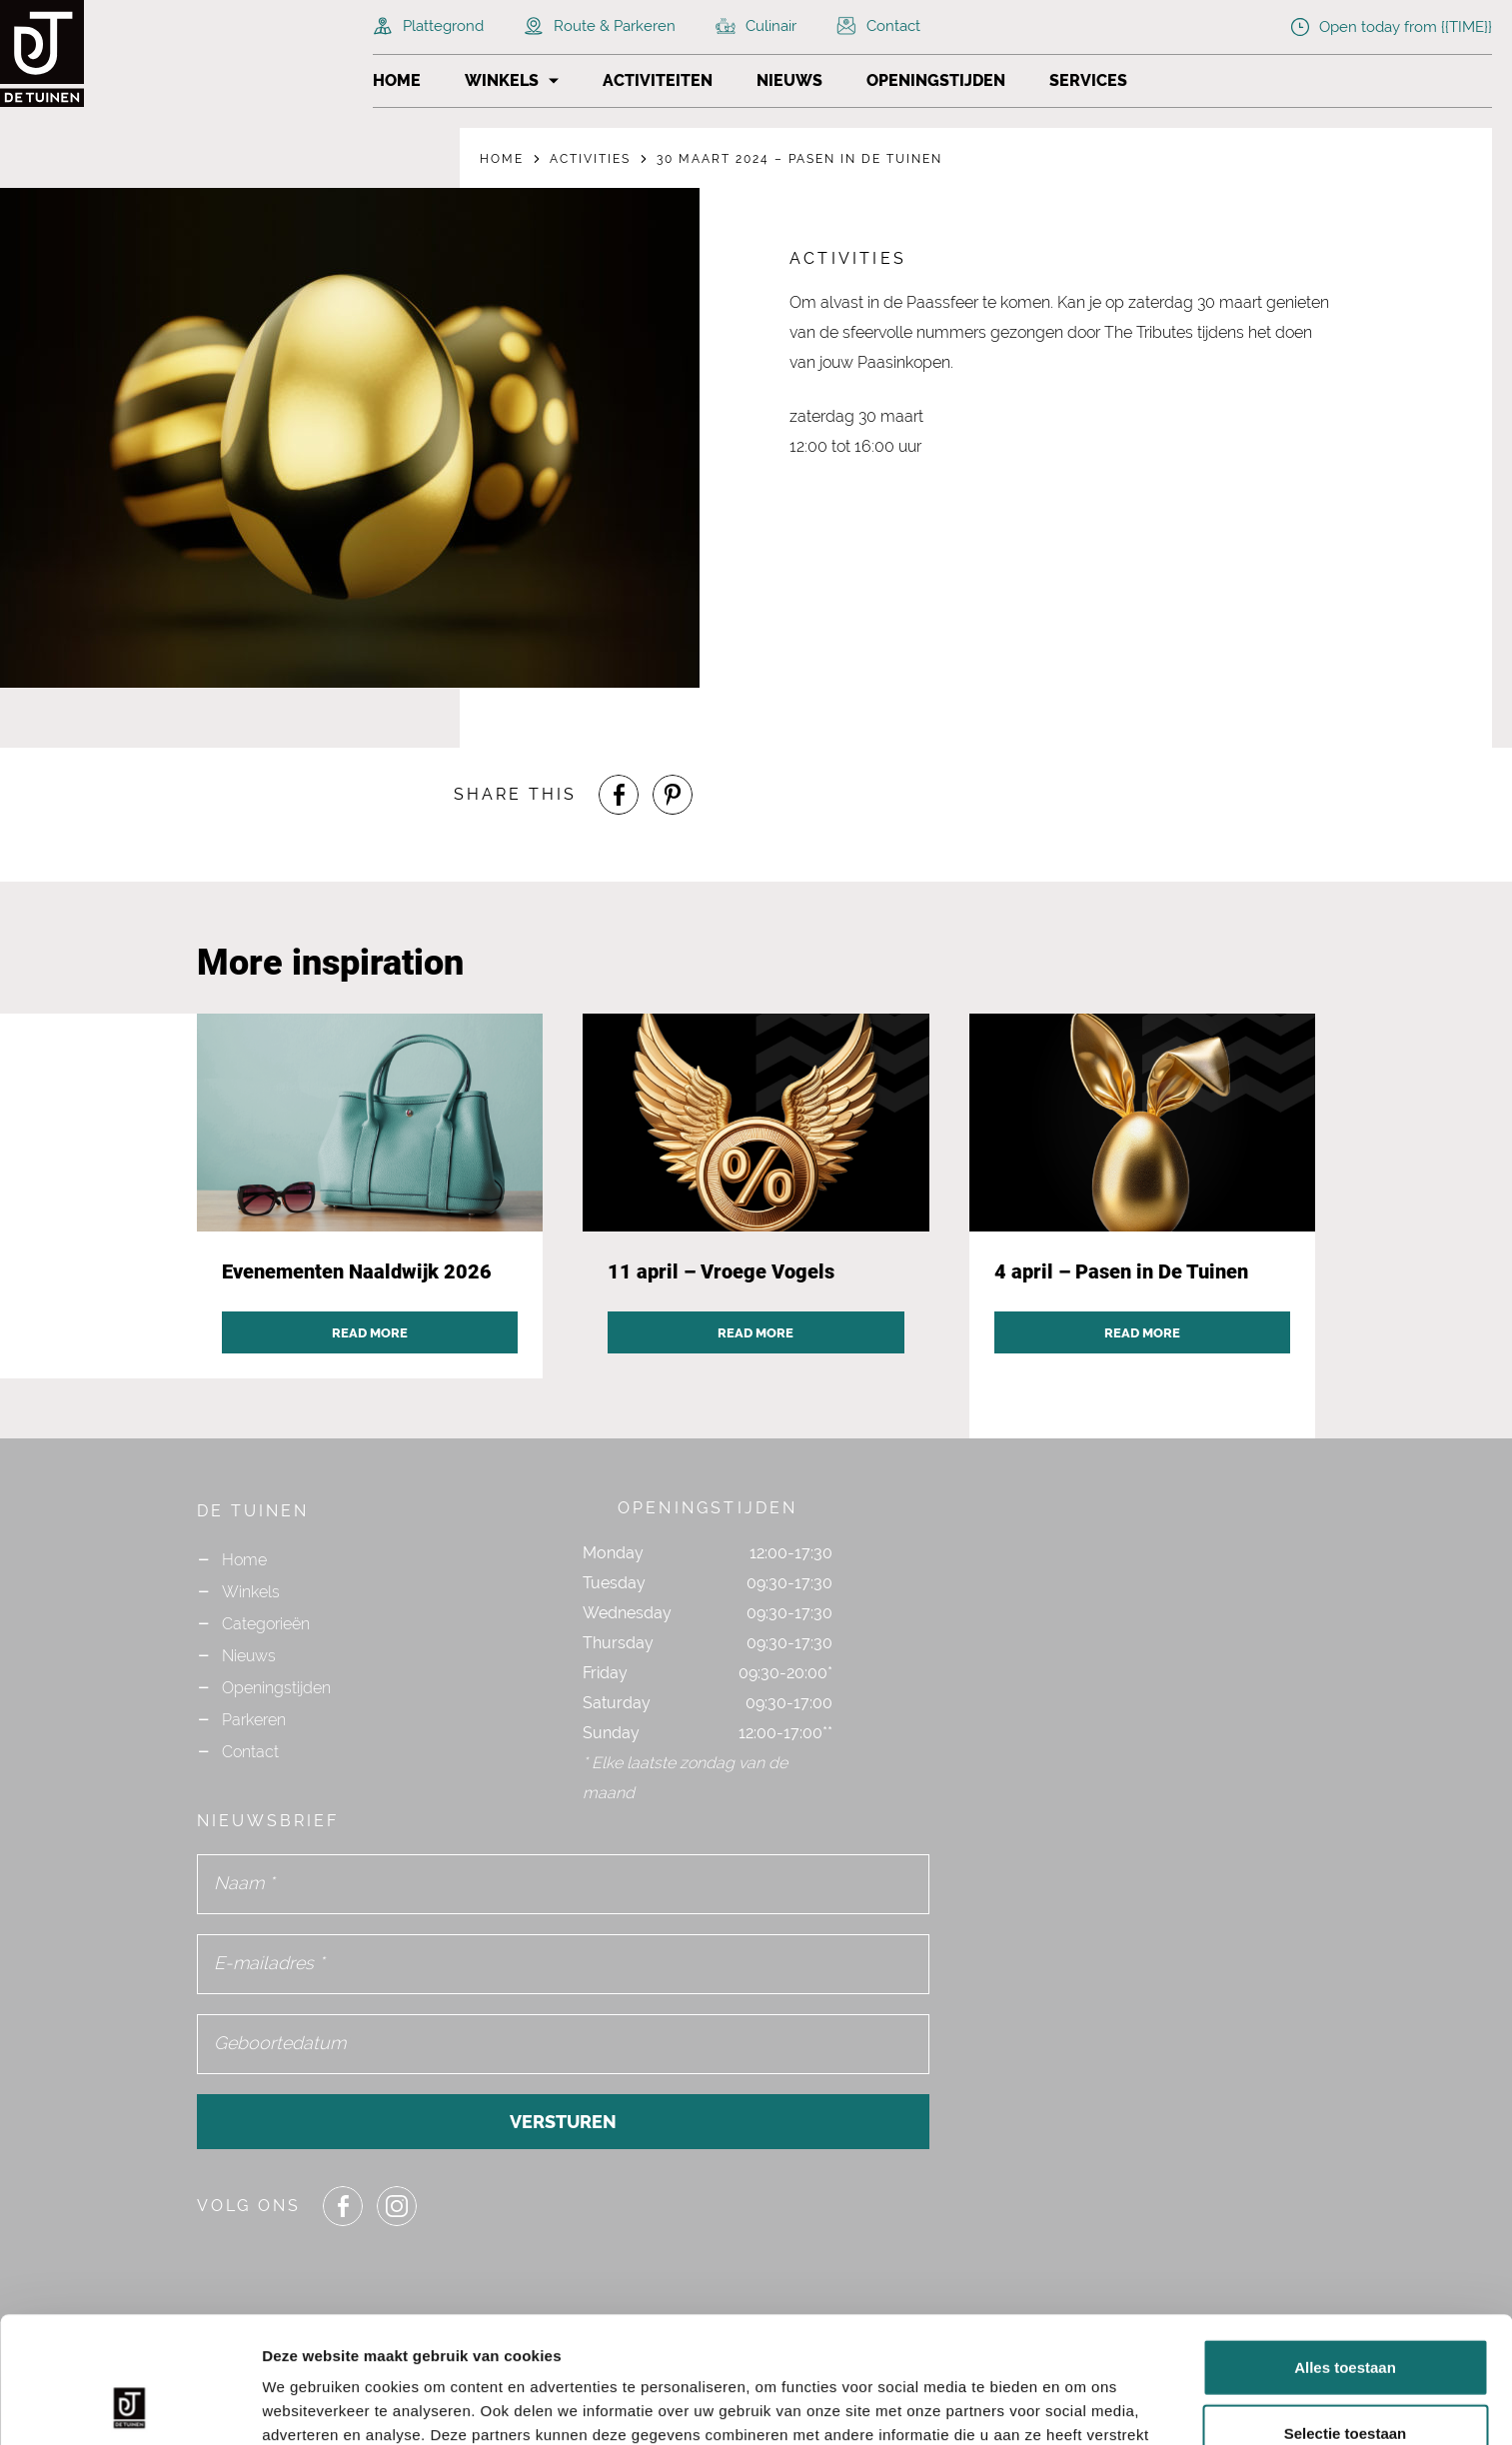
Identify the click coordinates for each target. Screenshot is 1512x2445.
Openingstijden (935, 80)
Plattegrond (428, 26)
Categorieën (266, 1623)
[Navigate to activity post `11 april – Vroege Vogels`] (756, 1196)
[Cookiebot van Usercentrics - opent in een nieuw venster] (129, 2406)
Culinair (756, 26)
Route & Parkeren (600, 26)
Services (1088, 80)
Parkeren (254, 1719)
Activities (590, 159)
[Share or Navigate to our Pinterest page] (673, 795)
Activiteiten (658, 80)
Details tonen (1079, 2405)
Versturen (563, 2121)
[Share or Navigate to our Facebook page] (619, 795)
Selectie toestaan (1345, 2314)
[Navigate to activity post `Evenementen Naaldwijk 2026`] (370, 1196)
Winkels (502, 80)
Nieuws (789, 80)
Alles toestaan (1345, 2248)
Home (397, 80)
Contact (878, 26)
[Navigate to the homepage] (80, 53)
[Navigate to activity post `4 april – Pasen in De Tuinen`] (1142, 1196)
